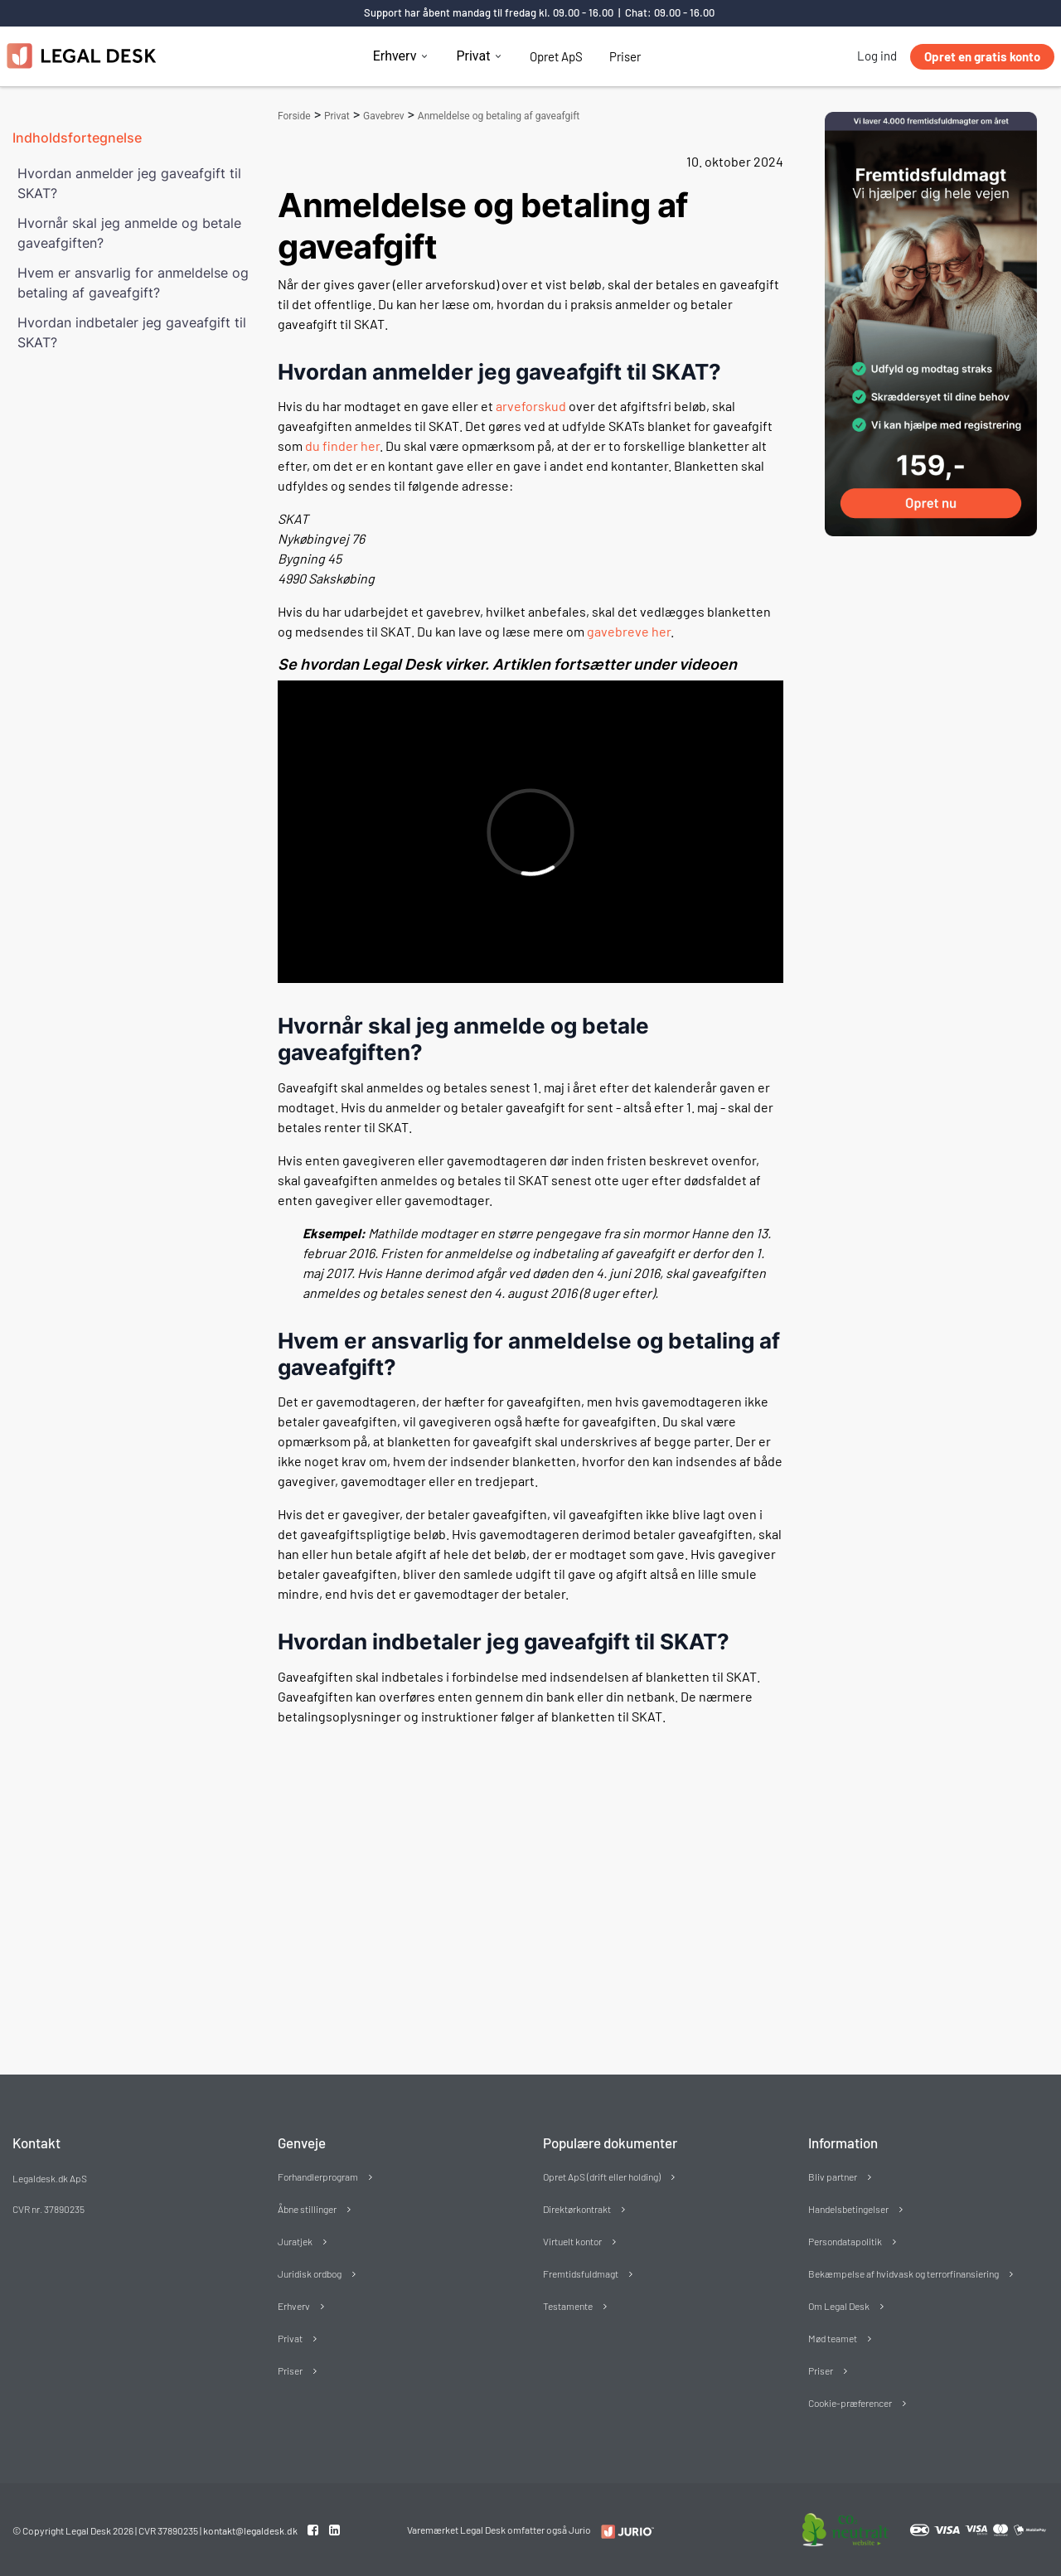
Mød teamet (832, 2338)
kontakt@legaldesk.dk (250, 2530)
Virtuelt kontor (572, 2241)
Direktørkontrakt (577, 2209)
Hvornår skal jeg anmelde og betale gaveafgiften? (129, 233)
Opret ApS (556, 56)
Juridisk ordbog (310, 2273)
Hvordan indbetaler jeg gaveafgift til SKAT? (131, 332)
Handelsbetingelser (848, 2209)
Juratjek (295, 2241)
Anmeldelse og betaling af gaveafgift (498, 116)
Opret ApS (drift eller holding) (602, 2176)
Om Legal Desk (839, 2306)
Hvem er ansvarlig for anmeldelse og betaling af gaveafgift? (133, 282)
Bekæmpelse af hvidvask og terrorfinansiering (903, 2273)
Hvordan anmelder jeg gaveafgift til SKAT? (129, 183)
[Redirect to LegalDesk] (624, 2531)
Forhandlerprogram (318, 2176)
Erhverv (395, 56)
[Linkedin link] (334, 2529)
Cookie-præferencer (850, 2403)
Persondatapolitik (845, 2241)
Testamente (568, 2306)
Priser (625, 56)
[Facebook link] (314, 2529)
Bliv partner (832, 2176)
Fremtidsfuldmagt (580, 2273)
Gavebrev (384, 116)
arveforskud (531, 406)
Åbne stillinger (307, 2209)
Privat (473, 56)
